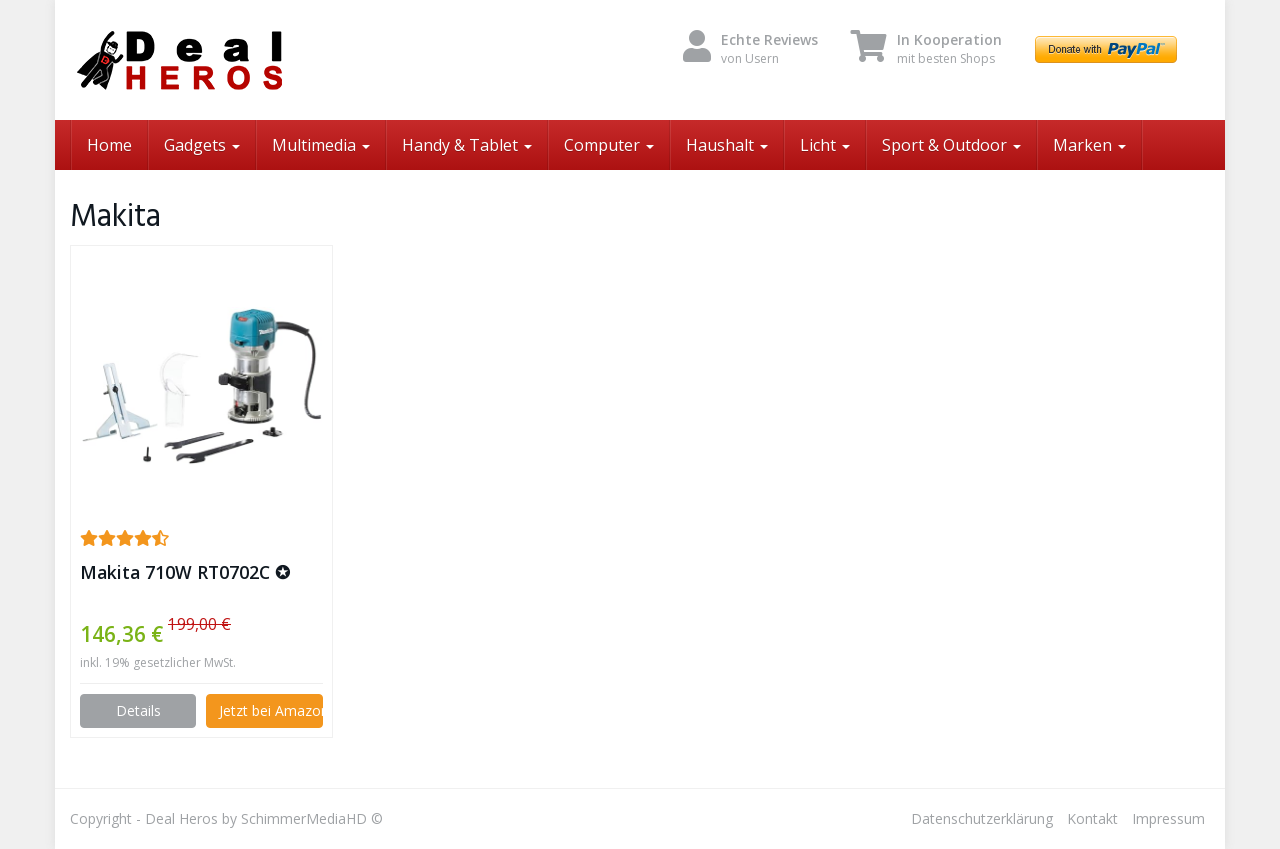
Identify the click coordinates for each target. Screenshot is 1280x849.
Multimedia (321, 145)
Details (138, 710)
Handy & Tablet (467, 145)
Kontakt (1092, 818)
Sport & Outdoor (951, 145)
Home (109, 145)
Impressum (1168, 818)
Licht (825, 145)
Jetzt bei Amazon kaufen (270, 710)
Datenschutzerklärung (982, 818)
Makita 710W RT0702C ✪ (185, 572)
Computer (609, 145)
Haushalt (727, 145)
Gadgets (202, 145)
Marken (1089, 145)
